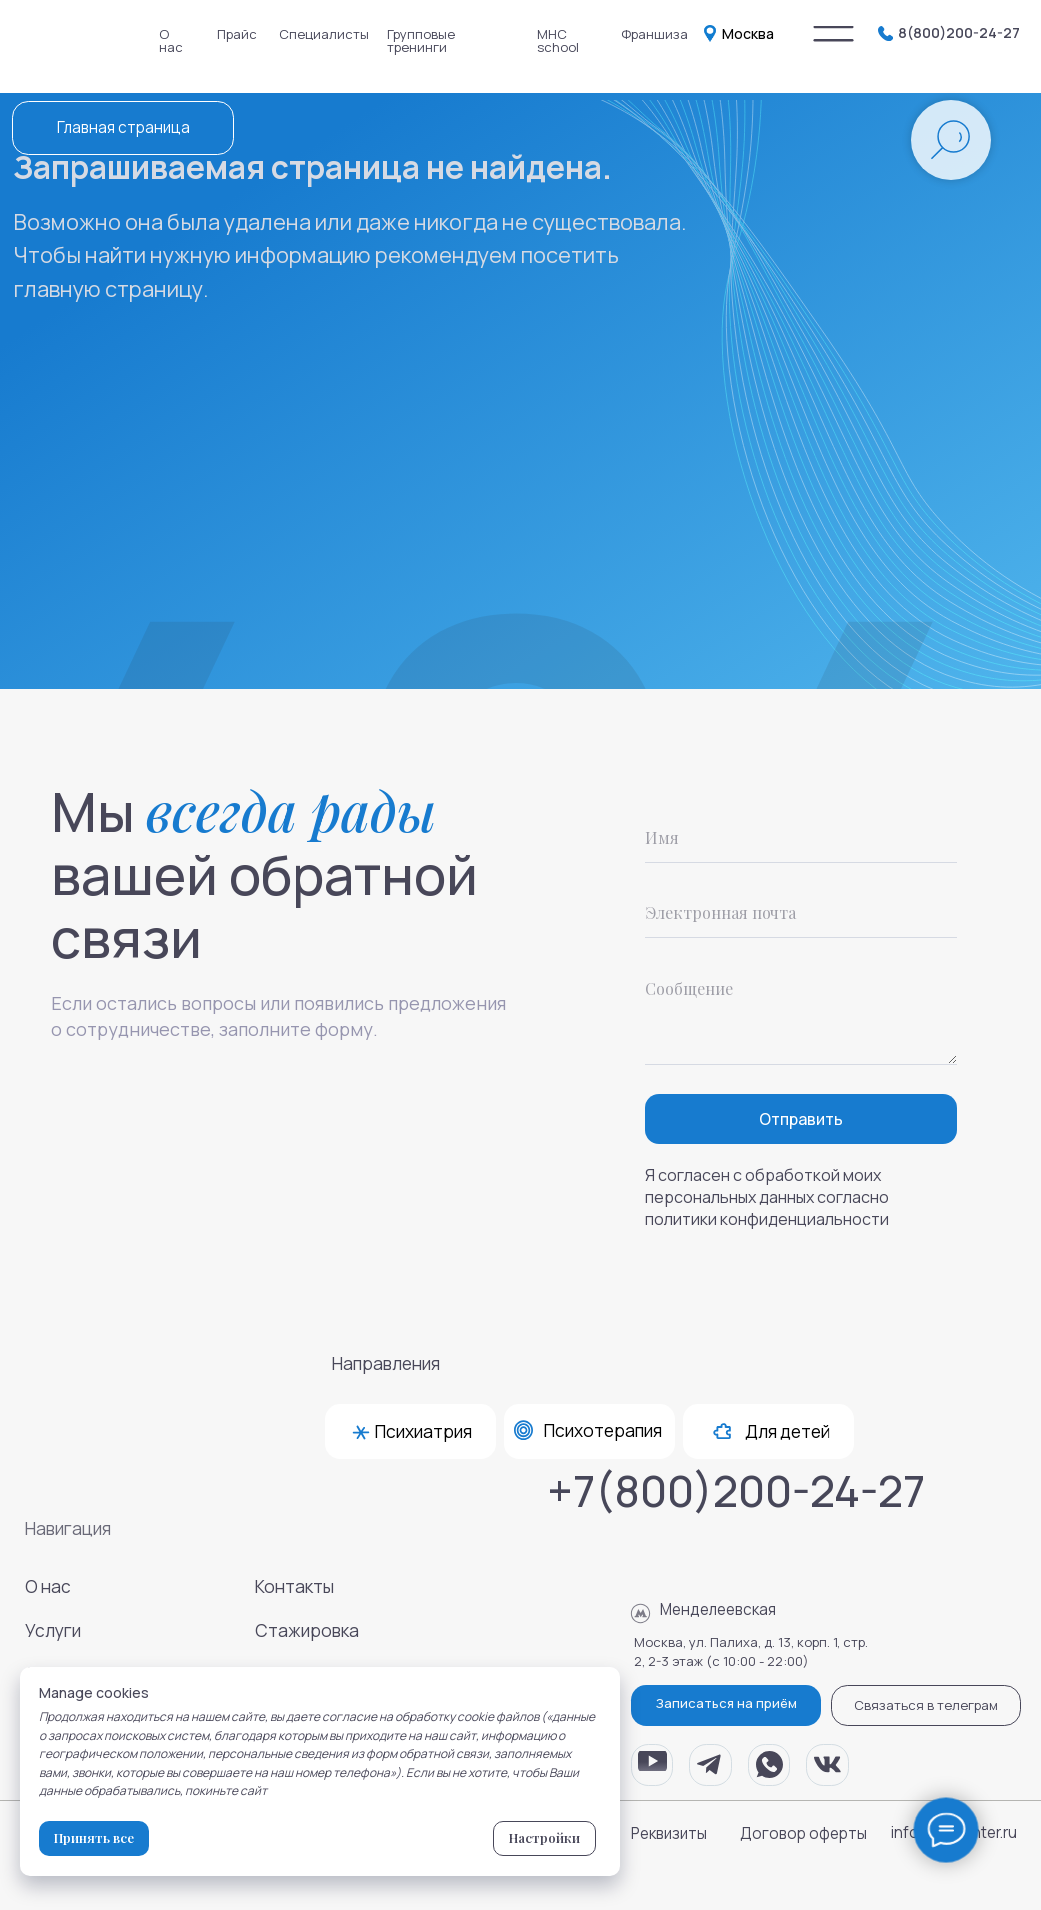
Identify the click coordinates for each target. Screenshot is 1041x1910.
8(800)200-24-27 (959, 32)
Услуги (53, 1630)
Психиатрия (423, 1431)
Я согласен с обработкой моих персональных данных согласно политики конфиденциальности (767, 1197)
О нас (171, 40)
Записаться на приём (726, 1703)
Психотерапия (603, 1430)
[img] (833, 34)
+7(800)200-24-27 (736, 1490)
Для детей (787, 1431)
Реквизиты (669, 1833)
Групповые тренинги (421, 40)
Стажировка (307, 1630)
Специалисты (324, 34)
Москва (748, 33)
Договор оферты (803, 1833)
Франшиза (654, 34)
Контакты (294, 1586)
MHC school (558, 40)
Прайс (237, 34)
